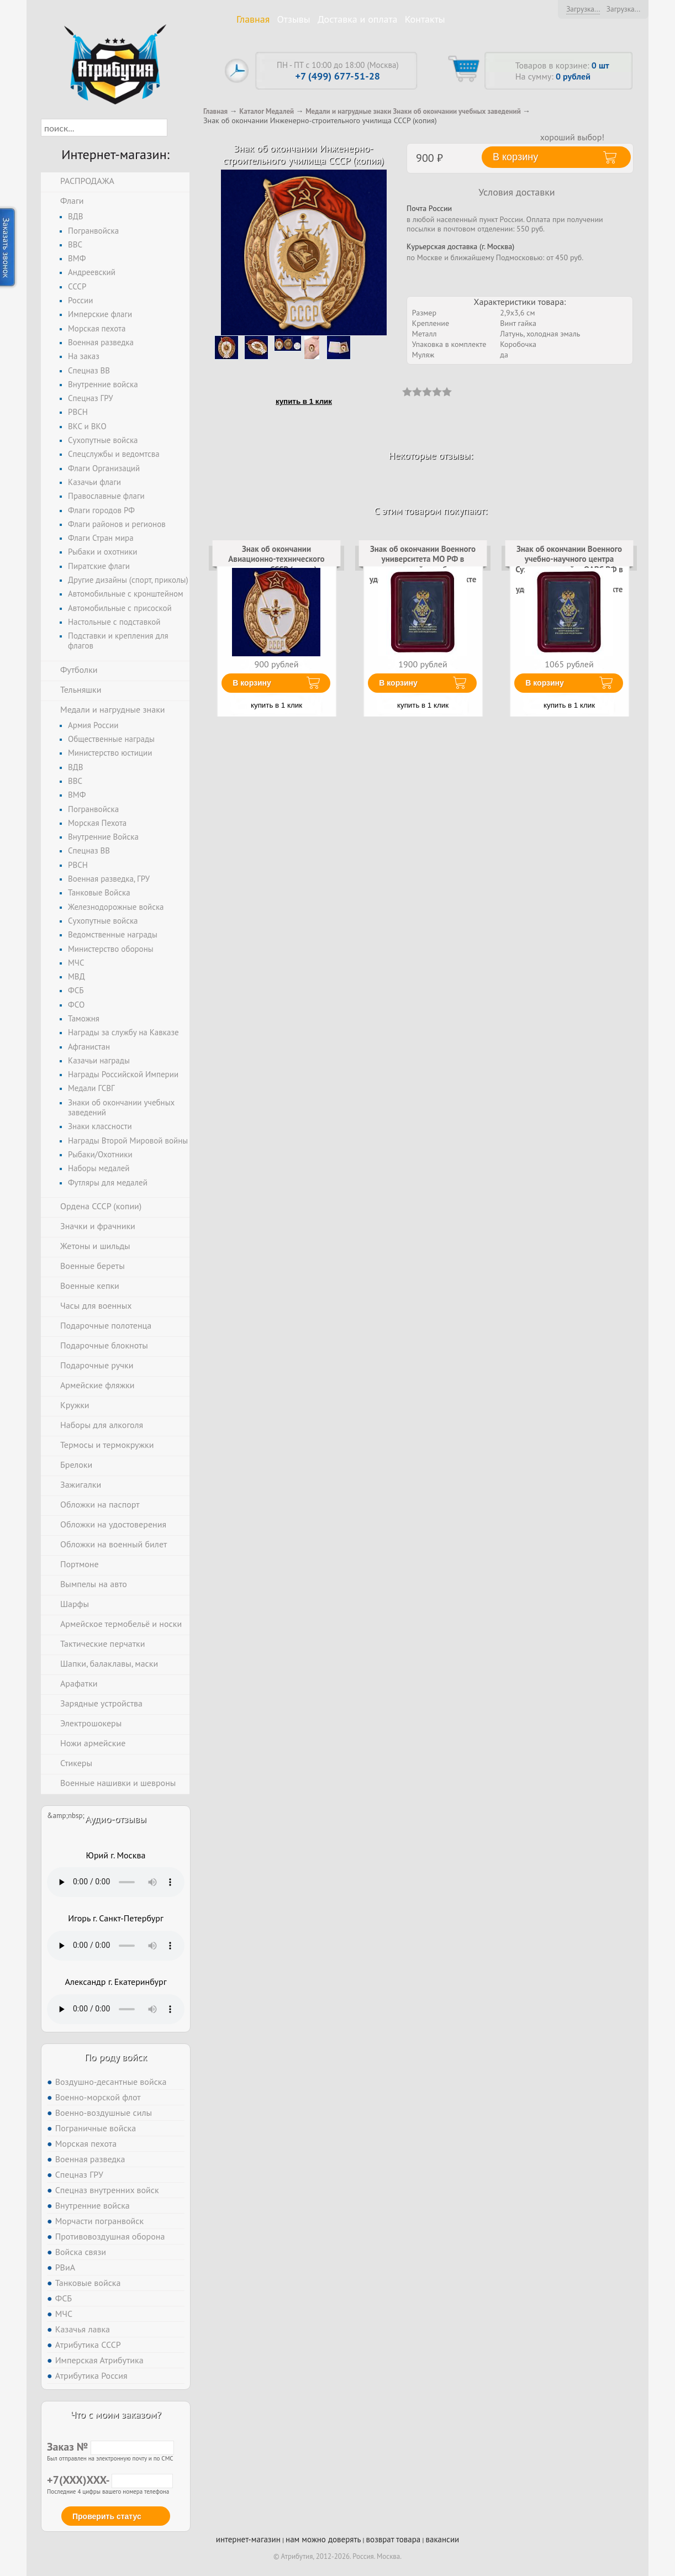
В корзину (252, 682)
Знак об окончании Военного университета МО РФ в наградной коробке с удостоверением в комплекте (423, 564)
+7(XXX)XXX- (110, 2480)
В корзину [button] (515, 156)
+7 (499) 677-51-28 (338, 76)
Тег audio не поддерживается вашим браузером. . (115, 1882)
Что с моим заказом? (115, 2414)
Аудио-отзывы (115, 1819)
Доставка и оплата (358, 19)
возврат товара (393, 2539)
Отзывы (293, 19)
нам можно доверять (323, 2539)
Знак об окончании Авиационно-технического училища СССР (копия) (276, 559)
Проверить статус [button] (106, 2516)
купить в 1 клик (304, 401)
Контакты (425, 19)
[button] (177, 127)
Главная (253, 19)
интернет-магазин (248, 2539)
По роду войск (116, 2057)
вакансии (442, 2539)
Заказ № (110, 2447)
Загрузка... (583, 9)
